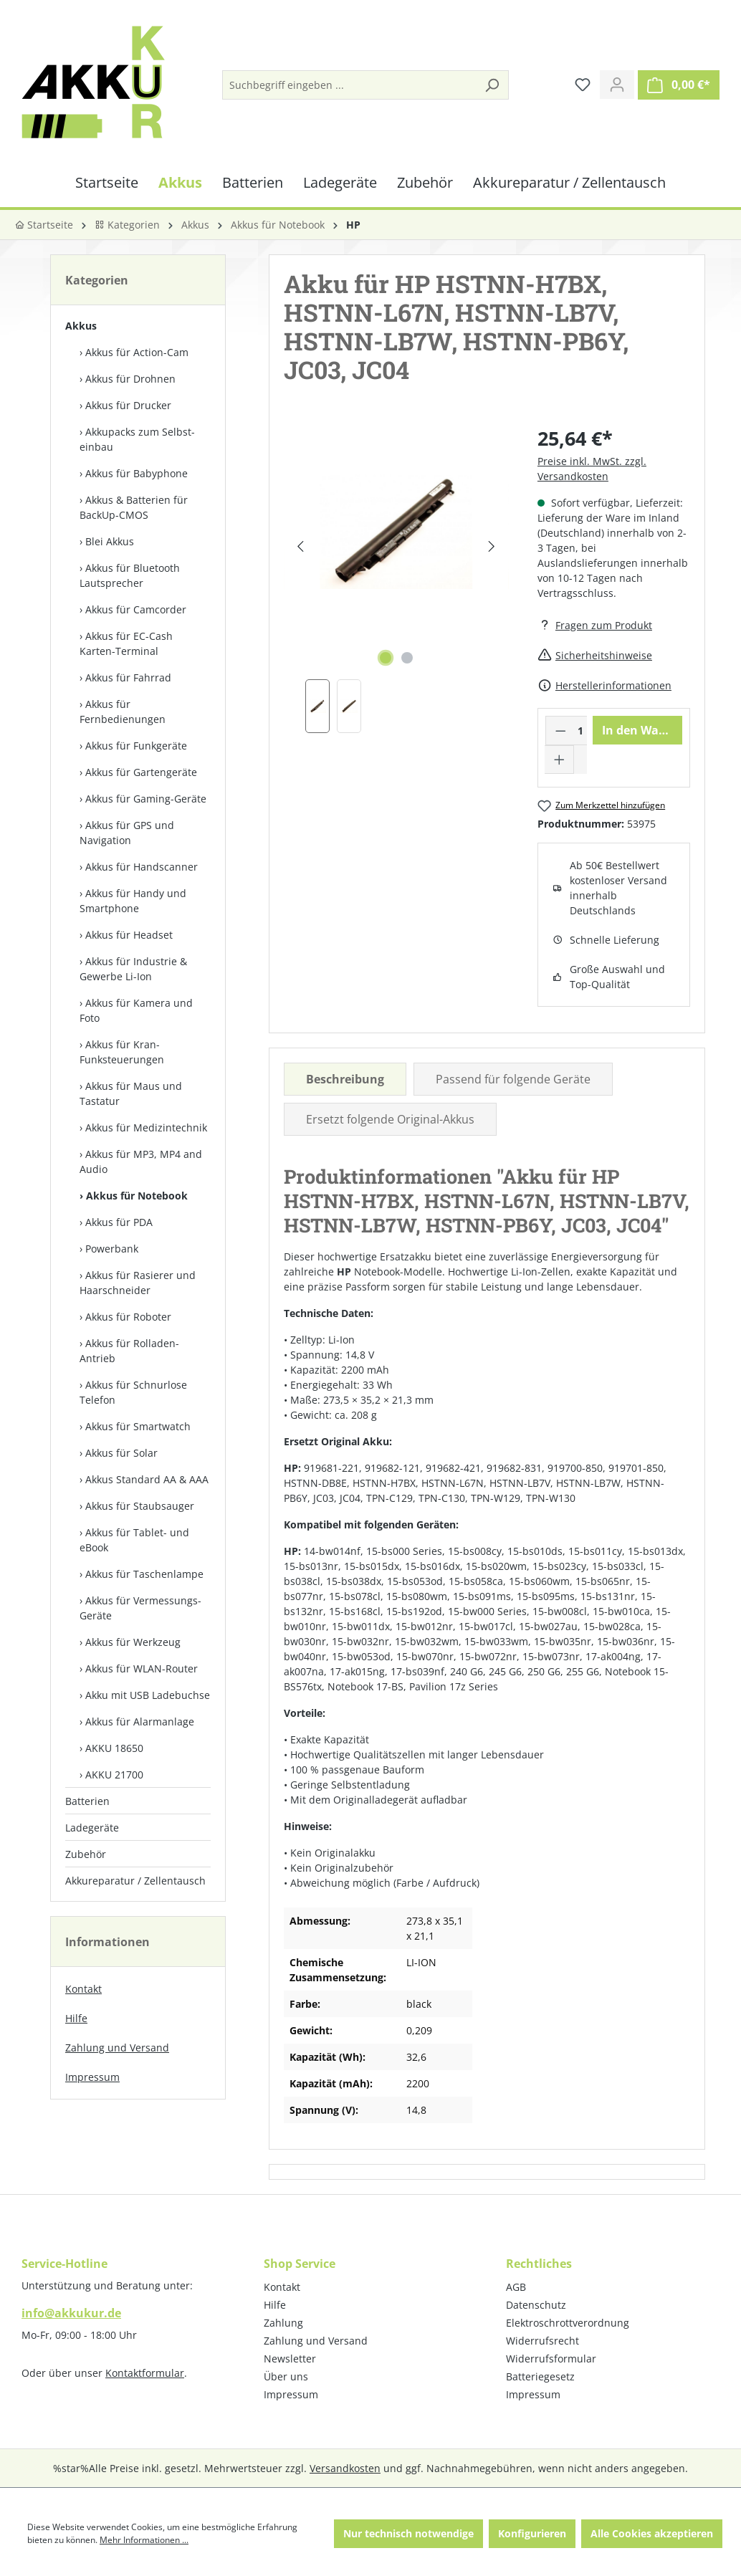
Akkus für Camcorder (135, 609)
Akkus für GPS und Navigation (127, 832)
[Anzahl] (580, 730)
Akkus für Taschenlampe (144, 1574)
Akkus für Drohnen (130, 379)
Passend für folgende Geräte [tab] (513, 1079)
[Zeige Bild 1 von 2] (385, 658)
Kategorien (127, 224)
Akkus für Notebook (137, 1195)
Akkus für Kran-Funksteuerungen (122, 1052)
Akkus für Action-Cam (136, 352)
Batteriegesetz (540, 2376)
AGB (516, 2287)
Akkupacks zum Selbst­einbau (137, 439)
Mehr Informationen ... (144, 2540)
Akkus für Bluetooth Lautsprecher (130, 575)
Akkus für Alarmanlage (139, 1721)
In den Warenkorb (642, 730)
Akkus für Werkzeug (133, 1642)
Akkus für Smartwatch (138, 1426)
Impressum (92, 2077)
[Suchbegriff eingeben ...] (349, 85)
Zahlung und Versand (117, 2047)
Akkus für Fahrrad (128, 677)
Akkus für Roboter (128, 1316)
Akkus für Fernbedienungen (123, 711)
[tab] (345, 1079)
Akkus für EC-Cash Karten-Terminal (126, 643)
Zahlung (283, 2323)
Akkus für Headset (129, 935)
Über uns (286, 2376)
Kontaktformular (144, 2373)
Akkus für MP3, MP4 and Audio (141, 1161)
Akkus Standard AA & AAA (147, 1479)
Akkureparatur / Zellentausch (135, 1880)
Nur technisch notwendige (408, 2533)
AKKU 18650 (114, 1748)
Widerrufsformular (551, 2358)
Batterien (87, 1801)
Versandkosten (345, 2468)
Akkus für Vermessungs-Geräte (140, 1608)
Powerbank (111, 1248)
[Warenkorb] (679, 85)
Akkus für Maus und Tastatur (131, 1093)
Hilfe (76, 2018)
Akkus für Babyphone (136, 473)
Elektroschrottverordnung (567, 2323)
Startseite (43, 224)
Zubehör (85, 1854)
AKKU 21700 (114, 1774)
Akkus (81, 325)
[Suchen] (491, 85)
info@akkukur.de (71, 2313)
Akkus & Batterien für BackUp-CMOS (134, 507)
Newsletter (290, 2358)
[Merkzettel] (582, 84)
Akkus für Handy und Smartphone (133, 900)
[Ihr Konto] (617, 84)
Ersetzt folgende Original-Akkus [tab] (390, 1119)
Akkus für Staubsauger (139, 1506)
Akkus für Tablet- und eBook (134, 1540)
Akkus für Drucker (128, 405)
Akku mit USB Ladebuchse (147, 1695)
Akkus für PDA (119, 1222)
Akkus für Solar (121, 1453)
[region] (396, 578)
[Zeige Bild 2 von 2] (407, 658)
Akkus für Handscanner (141, 866)
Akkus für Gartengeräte (141, 772)
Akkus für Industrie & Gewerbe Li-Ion (133, 968)
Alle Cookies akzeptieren (652, 2533)
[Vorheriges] (300, 546)
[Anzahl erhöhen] (560, 759)
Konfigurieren (532, 2533)
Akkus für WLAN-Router (141, 1668)
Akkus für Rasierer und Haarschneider (138, 1282)
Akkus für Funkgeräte (136, 745)
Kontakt (83, 1989)
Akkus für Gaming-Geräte (145, 798)
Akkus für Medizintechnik (146, 1127)
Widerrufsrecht (542, 2340)
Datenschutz (536, 2305)
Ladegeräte (92, 1827)
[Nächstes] (492, 546)
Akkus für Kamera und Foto (136, 1010)
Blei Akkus (109, 541)
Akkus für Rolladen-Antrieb (129, 1350)
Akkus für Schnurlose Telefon (133, 1392)
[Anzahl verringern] (560, 730)
